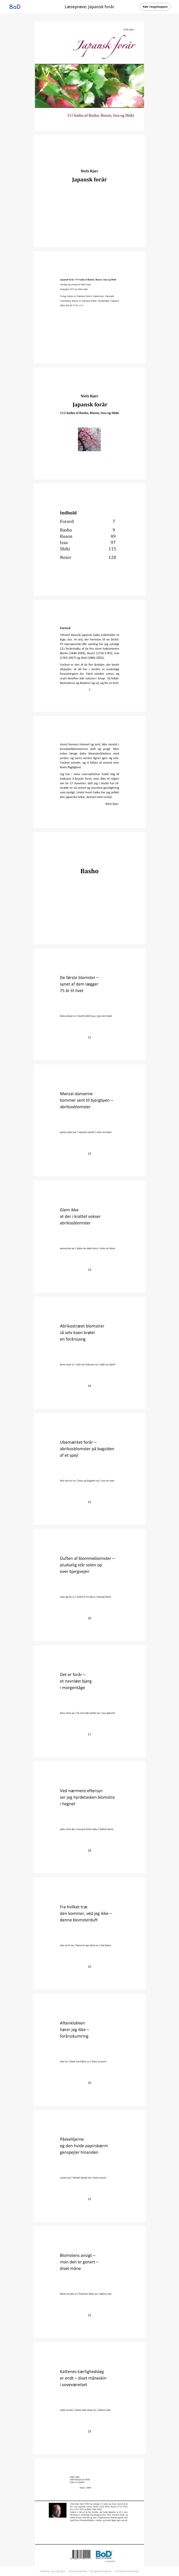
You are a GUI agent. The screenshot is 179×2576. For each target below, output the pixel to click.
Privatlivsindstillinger (127, 2571)
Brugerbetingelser (101, 2571)
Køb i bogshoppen (155, 7)
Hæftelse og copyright (52, 2571)
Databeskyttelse (78, 2571)
